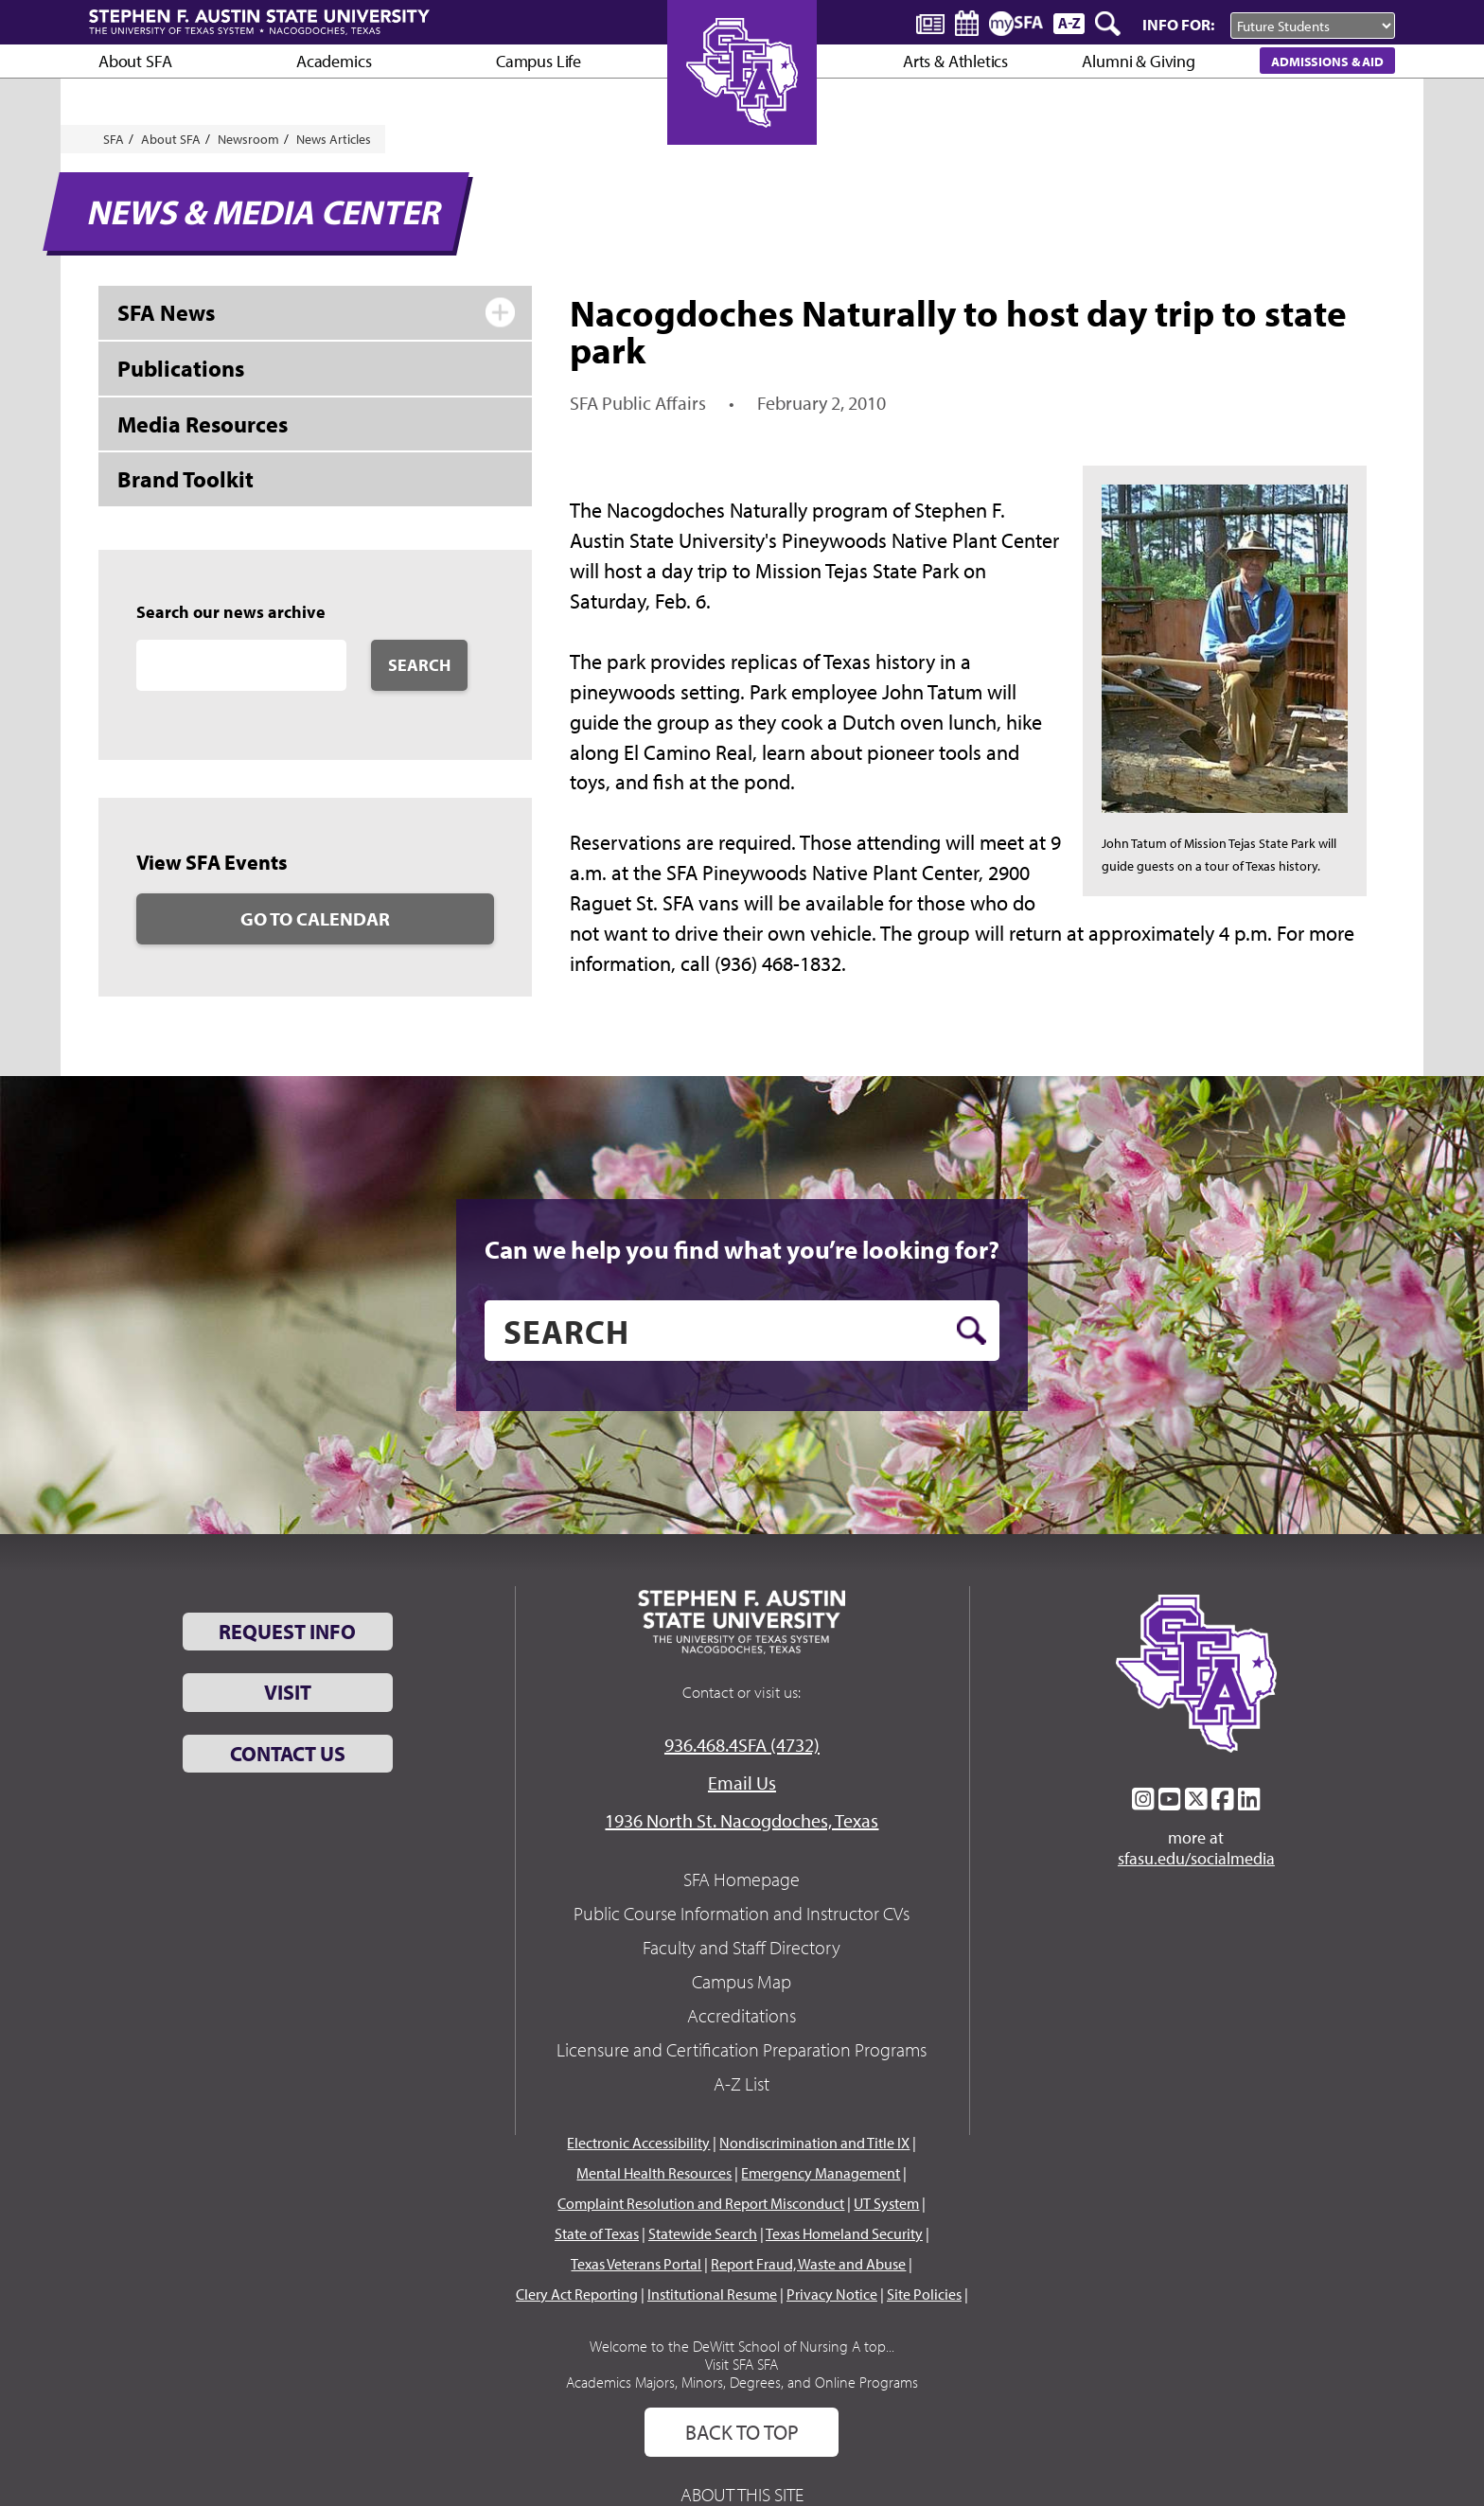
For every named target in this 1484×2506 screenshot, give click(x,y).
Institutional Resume (712, 2294)
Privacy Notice (831, 2294)
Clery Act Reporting (577, 2294)
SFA (113, 139)
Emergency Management (820, 2172)
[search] (742, 1330)
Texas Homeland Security (844, 2233)
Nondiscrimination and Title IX (814, 2142)
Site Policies (924, 2294)
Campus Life (538, 61)
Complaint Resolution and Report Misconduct (700, 2203)
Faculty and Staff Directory (741, 1947)
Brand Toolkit (185, 479)
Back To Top (742, 2432)
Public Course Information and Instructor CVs (742, 1913)
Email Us (742, 1782)
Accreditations (741, 2015)
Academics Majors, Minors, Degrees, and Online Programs (742, 2382)
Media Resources (202, 424)
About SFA (134, 61)
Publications (180, 368)
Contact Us (287, 1753)
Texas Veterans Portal (636, 2263)
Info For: (1178, 24)
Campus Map (741, 1981)
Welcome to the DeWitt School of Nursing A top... (742, 2346)
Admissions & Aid (1327, 61)
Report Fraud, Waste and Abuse (808, 2263)
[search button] (971, 1330)
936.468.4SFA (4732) (742, 1744)
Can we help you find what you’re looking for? (742, 1249)
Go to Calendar (315, 918)
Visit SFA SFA (741, 2364)
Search (419, 665)
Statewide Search (702, 2233)
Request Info (287, 1631)
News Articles (333, 139)
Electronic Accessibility (638, 2142)
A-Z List (741, 2083)
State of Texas (597, 2233)
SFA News (166, 312)
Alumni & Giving (1138, 61)
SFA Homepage (741, 1879)
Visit (287, 1692)
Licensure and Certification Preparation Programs (741, 2049)
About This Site (742, 2494)
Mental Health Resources (654, 2172)
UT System (886, 2203)
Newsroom (248, 139)
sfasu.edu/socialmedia (1196, 1858)
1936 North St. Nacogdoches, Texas (741, 1820)
